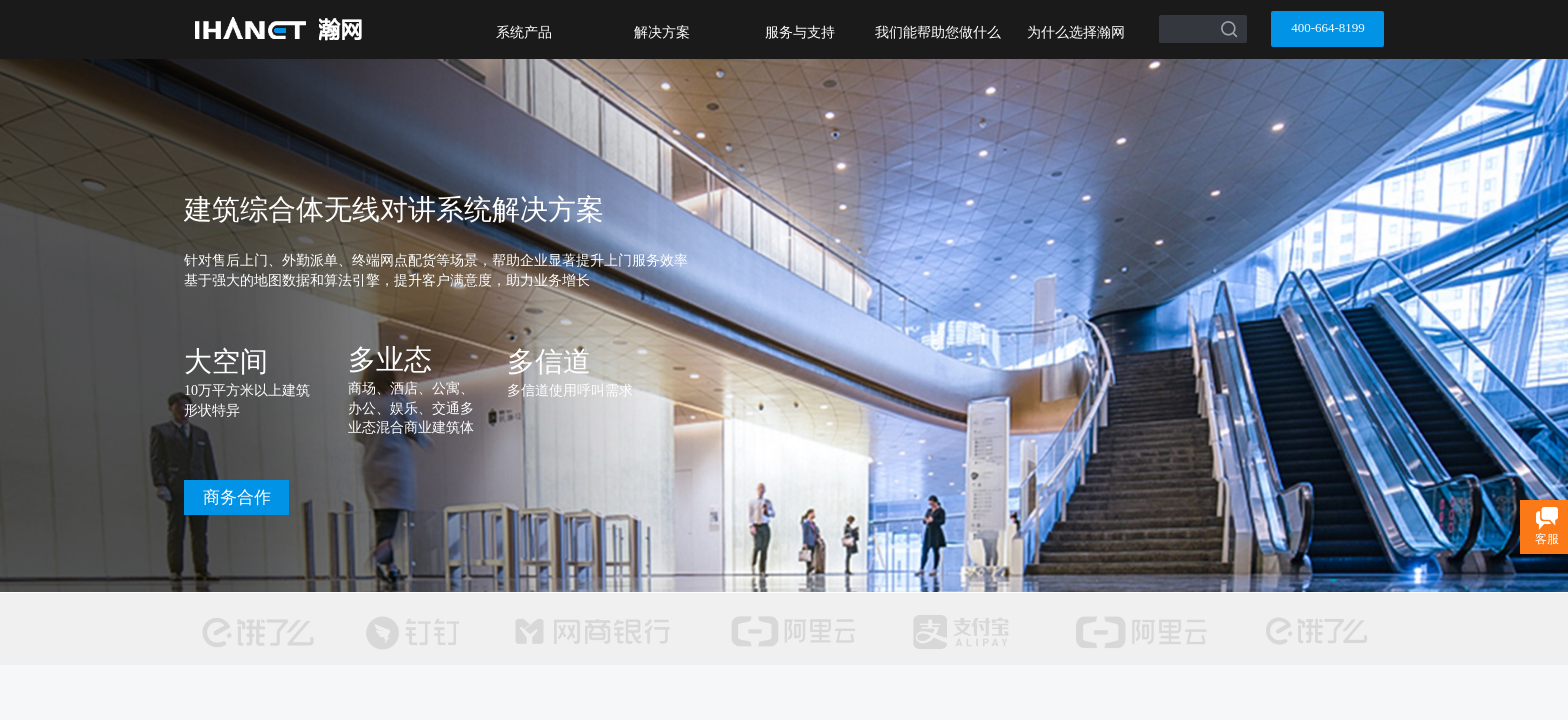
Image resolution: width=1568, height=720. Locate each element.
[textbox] (1178, 22)
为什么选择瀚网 (1076, 32)
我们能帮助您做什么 (938, 32)
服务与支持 (800, 32)
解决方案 (662, 32)
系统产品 (524, 32)
